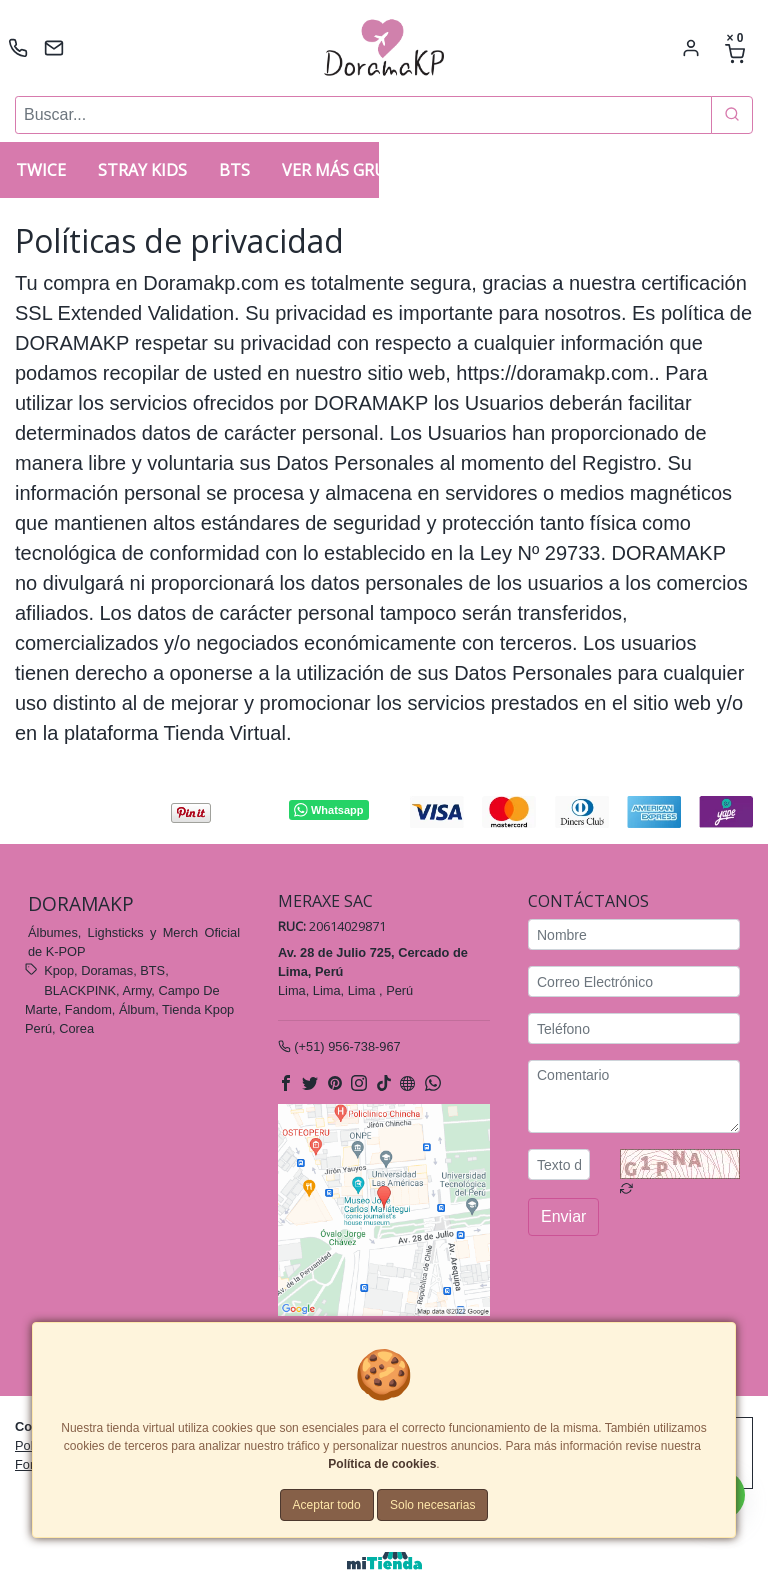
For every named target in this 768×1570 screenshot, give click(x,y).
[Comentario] (634, 1097)
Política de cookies (382, 1464)
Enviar (563, 1217)
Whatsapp (328, 811)
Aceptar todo (327, 1505)
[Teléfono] (634, 1029)
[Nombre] (634, 935)
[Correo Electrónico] (634, 982)
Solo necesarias (432, 1505)
